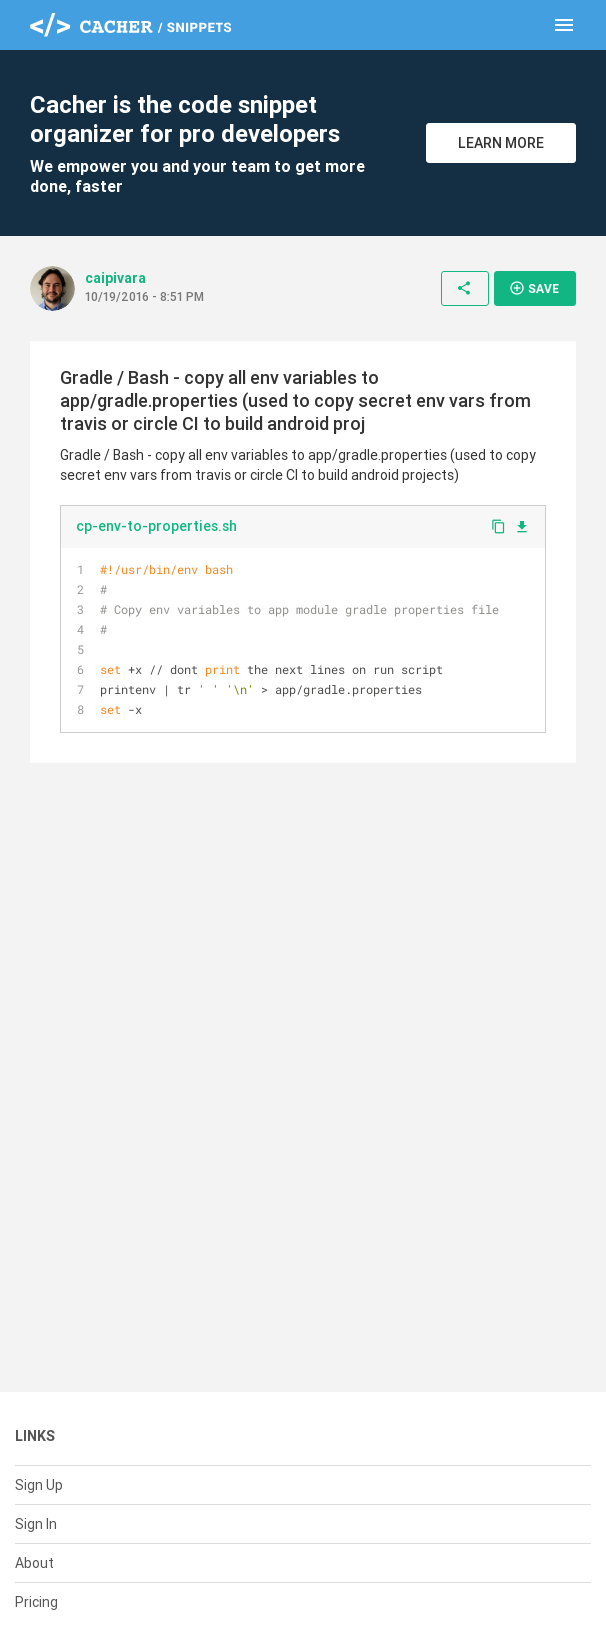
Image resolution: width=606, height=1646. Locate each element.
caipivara (115, 278)
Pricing (36, 1602)
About (34, 1563)
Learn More (501, 143)
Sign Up (39, 1485)
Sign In (36, 1524)
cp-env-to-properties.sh (156, 526)
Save (534, 288)
